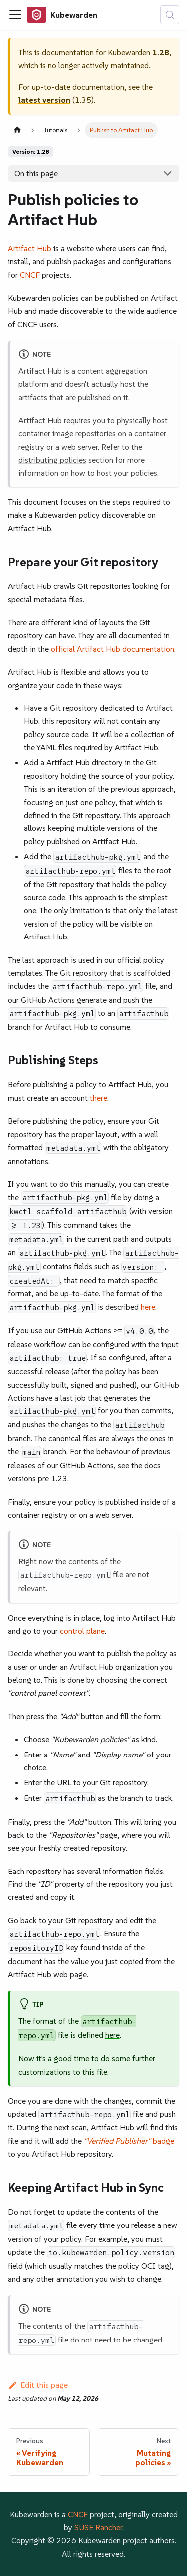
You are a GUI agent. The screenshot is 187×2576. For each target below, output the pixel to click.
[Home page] (17, 130)
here (148, 1307)
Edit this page (38, 2385)
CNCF (30, 275)
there (98, 1098)
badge (129, 2141)
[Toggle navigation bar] (15, 14)
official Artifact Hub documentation (112, 649)
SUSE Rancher (98, 2527)
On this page (36, 173)
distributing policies (52, 460)
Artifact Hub (29, 248)
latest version (44, 100)
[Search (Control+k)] (169, 14)
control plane (82, 1631)
